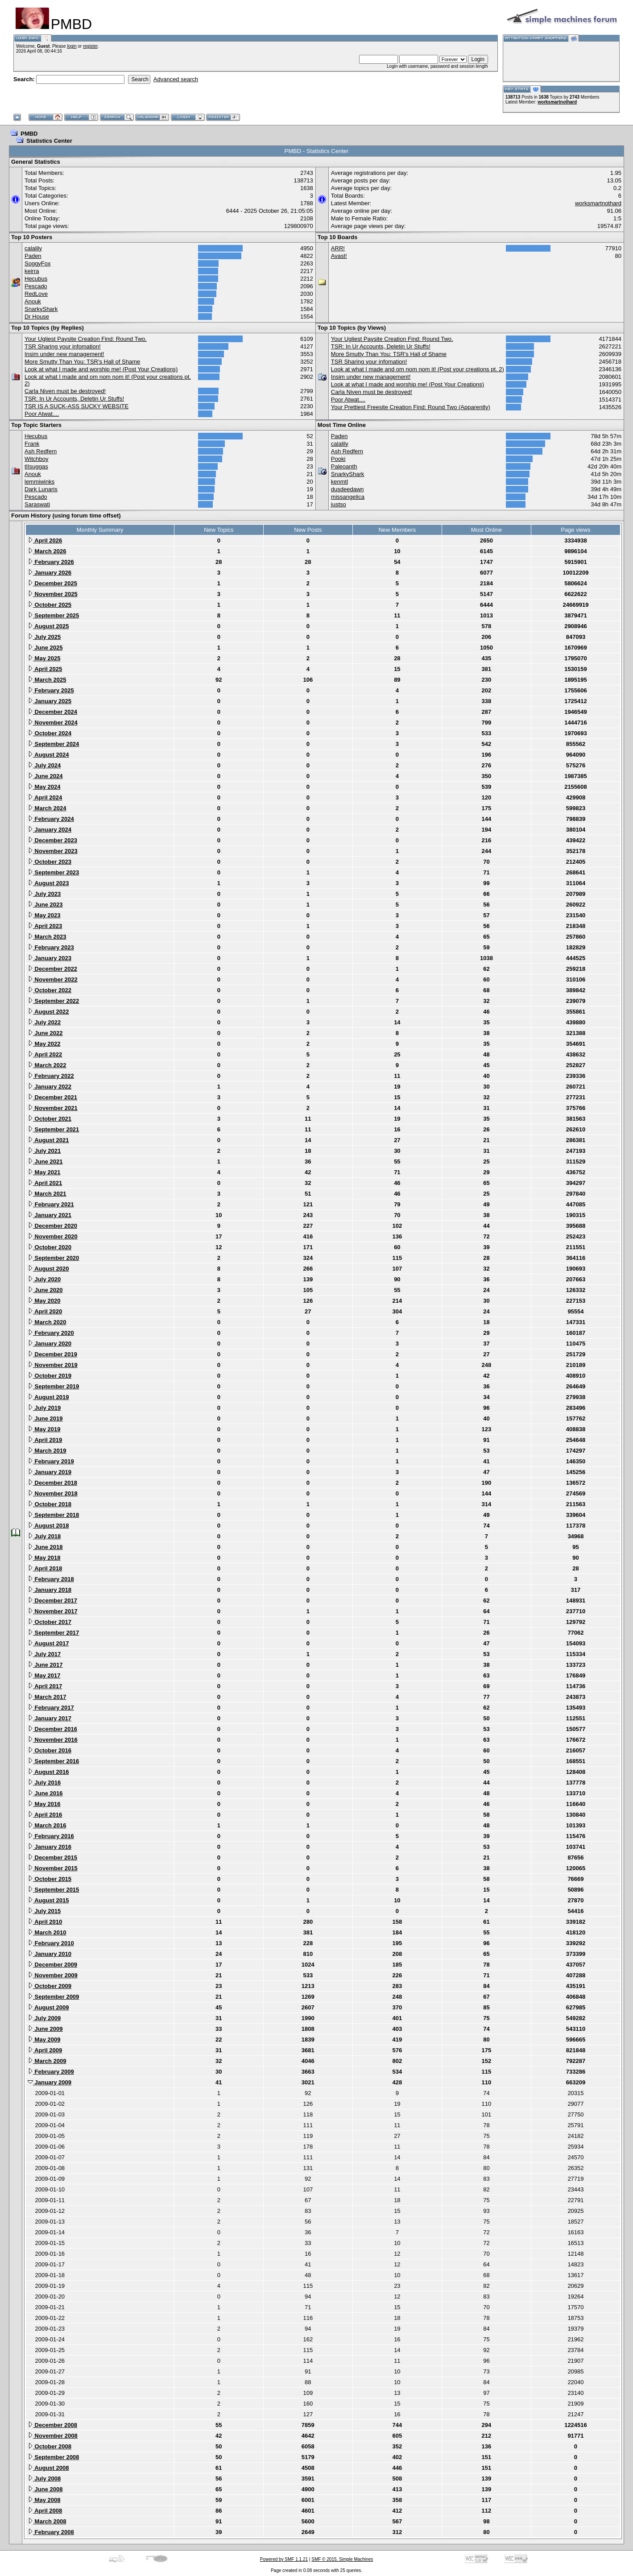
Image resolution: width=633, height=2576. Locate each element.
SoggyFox (38, 263)
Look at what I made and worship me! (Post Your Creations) (101, 369)
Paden (33, 256)
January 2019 (49, 1472)
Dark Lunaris (41, 489)
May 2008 (44, 2500)
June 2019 (45, 1418)
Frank (32, 443)
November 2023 (53, 851)
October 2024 (49, 733)
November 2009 (53, 1975)
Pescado (36, 286)
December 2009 (52, 1964)
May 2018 (44, 1557)
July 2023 (44, 893)
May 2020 (44, 1300)
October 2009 (49, 1986)
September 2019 (53, 1386)
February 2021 (51, 1204)
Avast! (339, 256)
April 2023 (45, 926)
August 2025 (48, 626)
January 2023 (49, 958)
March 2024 (47, 808)
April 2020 (45, 1311)
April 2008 (45, 2510)
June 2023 (45, 904)
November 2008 (53, 2435)
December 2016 (52, 1729)
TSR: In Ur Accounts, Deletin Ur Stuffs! (74, 398)
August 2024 (48, 754)
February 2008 (51, 2532)
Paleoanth (344, 466)
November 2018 (53, 1493)
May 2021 (44, 1172)
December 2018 (52, 1482)
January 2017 (49, 1718)
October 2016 (49, 1750)
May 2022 (44, 1043)
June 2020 (45, 1290)
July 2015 (44, 1911)
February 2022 (51, 1076)
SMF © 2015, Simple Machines (342, 2559)
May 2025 (44, 658)
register (90, 46)
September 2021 (53, 1129)
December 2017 (52, 1600)
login (71, 46)
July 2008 (44, 2478)
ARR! (338, 248)
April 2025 (45, 669)
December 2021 (52, 1097)
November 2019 (53, 1365)
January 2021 (49, 1215)
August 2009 (48, 2007)
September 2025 (53, 615)
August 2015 (48, 1900)
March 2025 (47, 679)
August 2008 (48, 2467)
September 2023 (53, 872)
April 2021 (45, 1183)
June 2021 (45, 1161)
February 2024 (51, 819)
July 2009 (44, 2018)
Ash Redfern (41, 451)
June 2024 (45, 776)
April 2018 (45, 1568)
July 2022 (44, 1022)
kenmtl (339, 481)
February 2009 (51, 2071)
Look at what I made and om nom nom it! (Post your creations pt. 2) (417, 369)
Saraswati (37, 504)
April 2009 (45, 2050)
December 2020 (52, 1225)
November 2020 (53, 1236)
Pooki (338, 459)
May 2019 (44, 1429)
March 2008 (47, 2521)
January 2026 (49, 572)
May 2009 (44, 2039)
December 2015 (52, 1857)
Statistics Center (49, 140)
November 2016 (53, 1739)
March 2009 (47, 2061)
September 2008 (53, 2457)
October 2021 (49, 1118)
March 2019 (47, 1450)
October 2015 (49, 1879)
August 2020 (48, 1268)
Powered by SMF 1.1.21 (284, 2559)
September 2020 (53, 1258)
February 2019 (51, 1461)
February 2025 (51, 690)
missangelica (347, 496)
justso (338, 504)
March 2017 (47, 1697)
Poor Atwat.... (42, 413)
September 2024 (53, 744)
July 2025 (44, 637)
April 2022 (45, 1054)
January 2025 (49, 701)
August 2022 (48, 1011)
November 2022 (53, 979)
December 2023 (52, 840)
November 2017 (53, 1611)
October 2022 (49, 990)
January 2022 (49, 1086)
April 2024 (45, 797)
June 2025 (45, 647)
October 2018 (49, 1504)
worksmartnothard (557, 101)
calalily (33, 248)
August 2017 (48, 1643)
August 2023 (48, 883)
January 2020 (49, 1343)
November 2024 (53, 722)
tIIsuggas (36, 466)
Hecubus (36, 278)
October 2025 (49, 604)
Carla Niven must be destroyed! (65, 391)
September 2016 (53, 1761)
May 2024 (44, 786)
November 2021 (53, 1108)
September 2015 (53, 1889)
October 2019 (49, 1375)
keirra (32, 271)
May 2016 (44, 1804)
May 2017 (44, 1675)
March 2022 (47, 1065)
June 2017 (45, 1664)
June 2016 (45, 1793)
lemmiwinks (39, 481)
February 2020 (51, 1332)
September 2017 (53, 1632)
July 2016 (44, 1782)
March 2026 (47, 551)
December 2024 (52, 711)
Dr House (37, 316)
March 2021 (47, 1193)
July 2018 (44, 1536)
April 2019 (45, 1440)
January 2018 (49, 1589)
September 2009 (53, 1996)
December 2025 (52, 583)
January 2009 (49, 2082)
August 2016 (48, 1771)
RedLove (36, 293)
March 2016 (47, 1825)
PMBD (29, 133)
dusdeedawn (347, 489)
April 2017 (45, 1686)
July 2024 (44, 765)
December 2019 (52, 1354)
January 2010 (49, 1954)
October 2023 (49, 861)
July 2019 (44, 1407)
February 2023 (51, 947)
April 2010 (45, 1921)
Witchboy (36, 459)
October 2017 (49, 1622)
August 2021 (48, 1140)
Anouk (33, 301)
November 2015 (53, 1868)
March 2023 (47, 936)
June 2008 (45, 2489)
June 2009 (45, 2028)
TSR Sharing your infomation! (63, 346)
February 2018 (51, 1579)
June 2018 (45, 1547)
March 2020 (47, 1322)
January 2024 (49, 829)
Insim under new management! (64, 354)
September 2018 (53, 1515)
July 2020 (44, 1279)
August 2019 (48, 1397)
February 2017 (51, 1707)
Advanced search (175, 79)
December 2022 (52, 968)
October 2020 (49, 1247)
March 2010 (47, 1932)
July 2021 (44, 1150)
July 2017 (44, 1654)
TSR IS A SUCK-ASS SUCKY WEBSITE (76, 406)
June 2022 (45, 1033)
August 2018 (48, 1525)
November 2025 (53, 594)
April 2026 (45, 540)
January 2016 (49, 1846)
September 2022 (53, 1001)
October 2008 (49, 2446)
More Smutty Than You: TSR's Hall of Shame (82, 361)
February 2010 (51, 1943)
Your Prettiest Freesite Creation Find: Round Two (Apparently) (410, 407)
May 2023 (44, 915)
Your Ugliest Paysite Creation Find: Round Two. (86, 338)
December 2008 (52, 2425)
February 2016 (51, 1836)
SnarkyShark (41, 309)
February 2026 (51, 562)
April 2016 (45, 1814)
